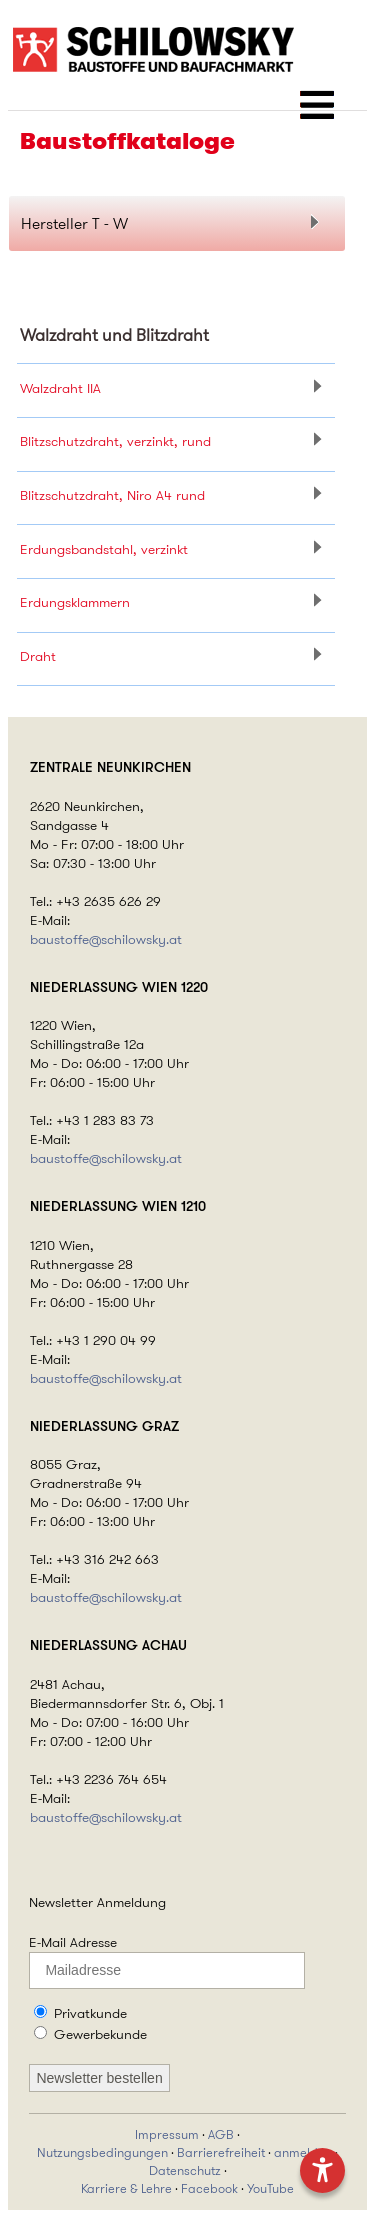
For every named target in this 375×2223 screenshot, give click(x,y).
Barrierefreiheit (221, 2153)
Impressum (167, 2135)
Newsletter (61, 1902)
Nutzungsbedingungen (102, 2153)
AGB (221, 2135)
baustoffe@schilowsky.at (106, 939)
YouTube (270, 2189)
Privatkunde (90, 2013)
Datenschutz (185, 2171)
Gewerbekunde (100, 2034)
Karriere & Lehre (126, 2189)
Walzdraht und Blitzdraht (114, 335)
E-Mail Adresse (73, 1942)
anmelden (303, 2153)
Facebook (209, 2189)
